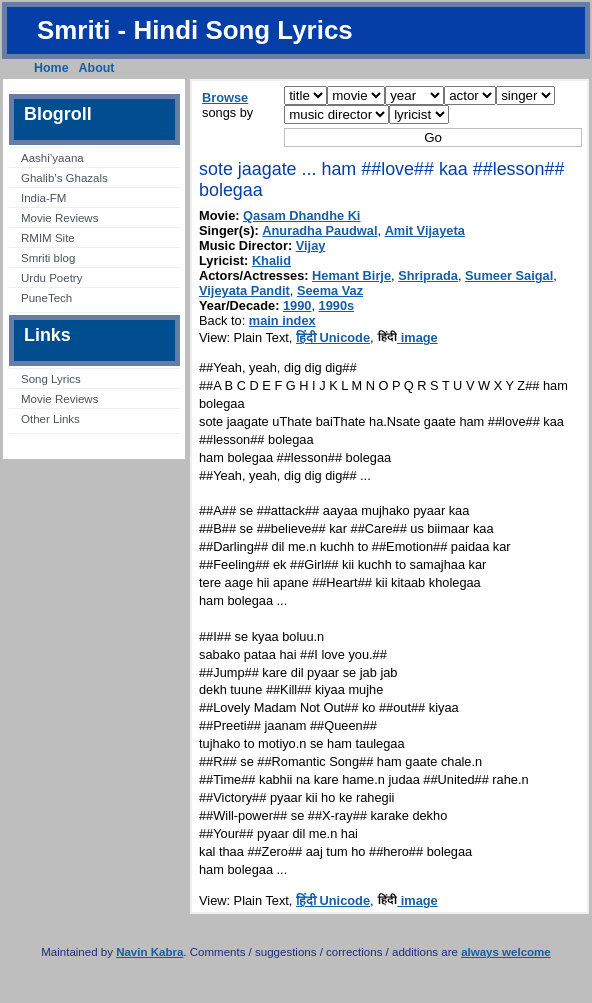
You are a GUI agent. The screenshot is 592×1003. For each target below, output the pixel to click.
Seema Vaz (330, 290)
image (407, 337)
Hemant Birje (351, 275)
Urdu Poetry (51, 278)
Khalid (271, 260)
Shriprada (428, 275)
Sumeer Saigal (509, 275)
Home (51, 68)
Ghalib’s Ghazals (64, 178)
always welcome (506, 952)
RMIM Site (48, 238)
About (97, 68)
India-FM (43, 198)
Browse (225, 97)
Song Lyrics (51, 379)
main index (282, 320)
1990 (297, 305)
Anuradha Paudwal (319, 230)
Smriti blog (48, 258)
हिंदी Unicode (333, 337)
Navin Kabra (149, 952)
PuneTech (46, 298)
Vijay (311, 245)
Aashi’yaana (52, 158)
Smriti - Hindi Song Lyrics (195, 30)
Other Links (50, 419)
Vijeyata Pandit (244, 290)
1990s (337, 305)
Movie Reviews (59, 218)
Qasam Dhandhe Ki (301, 215)
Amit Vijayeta (425, 230)
